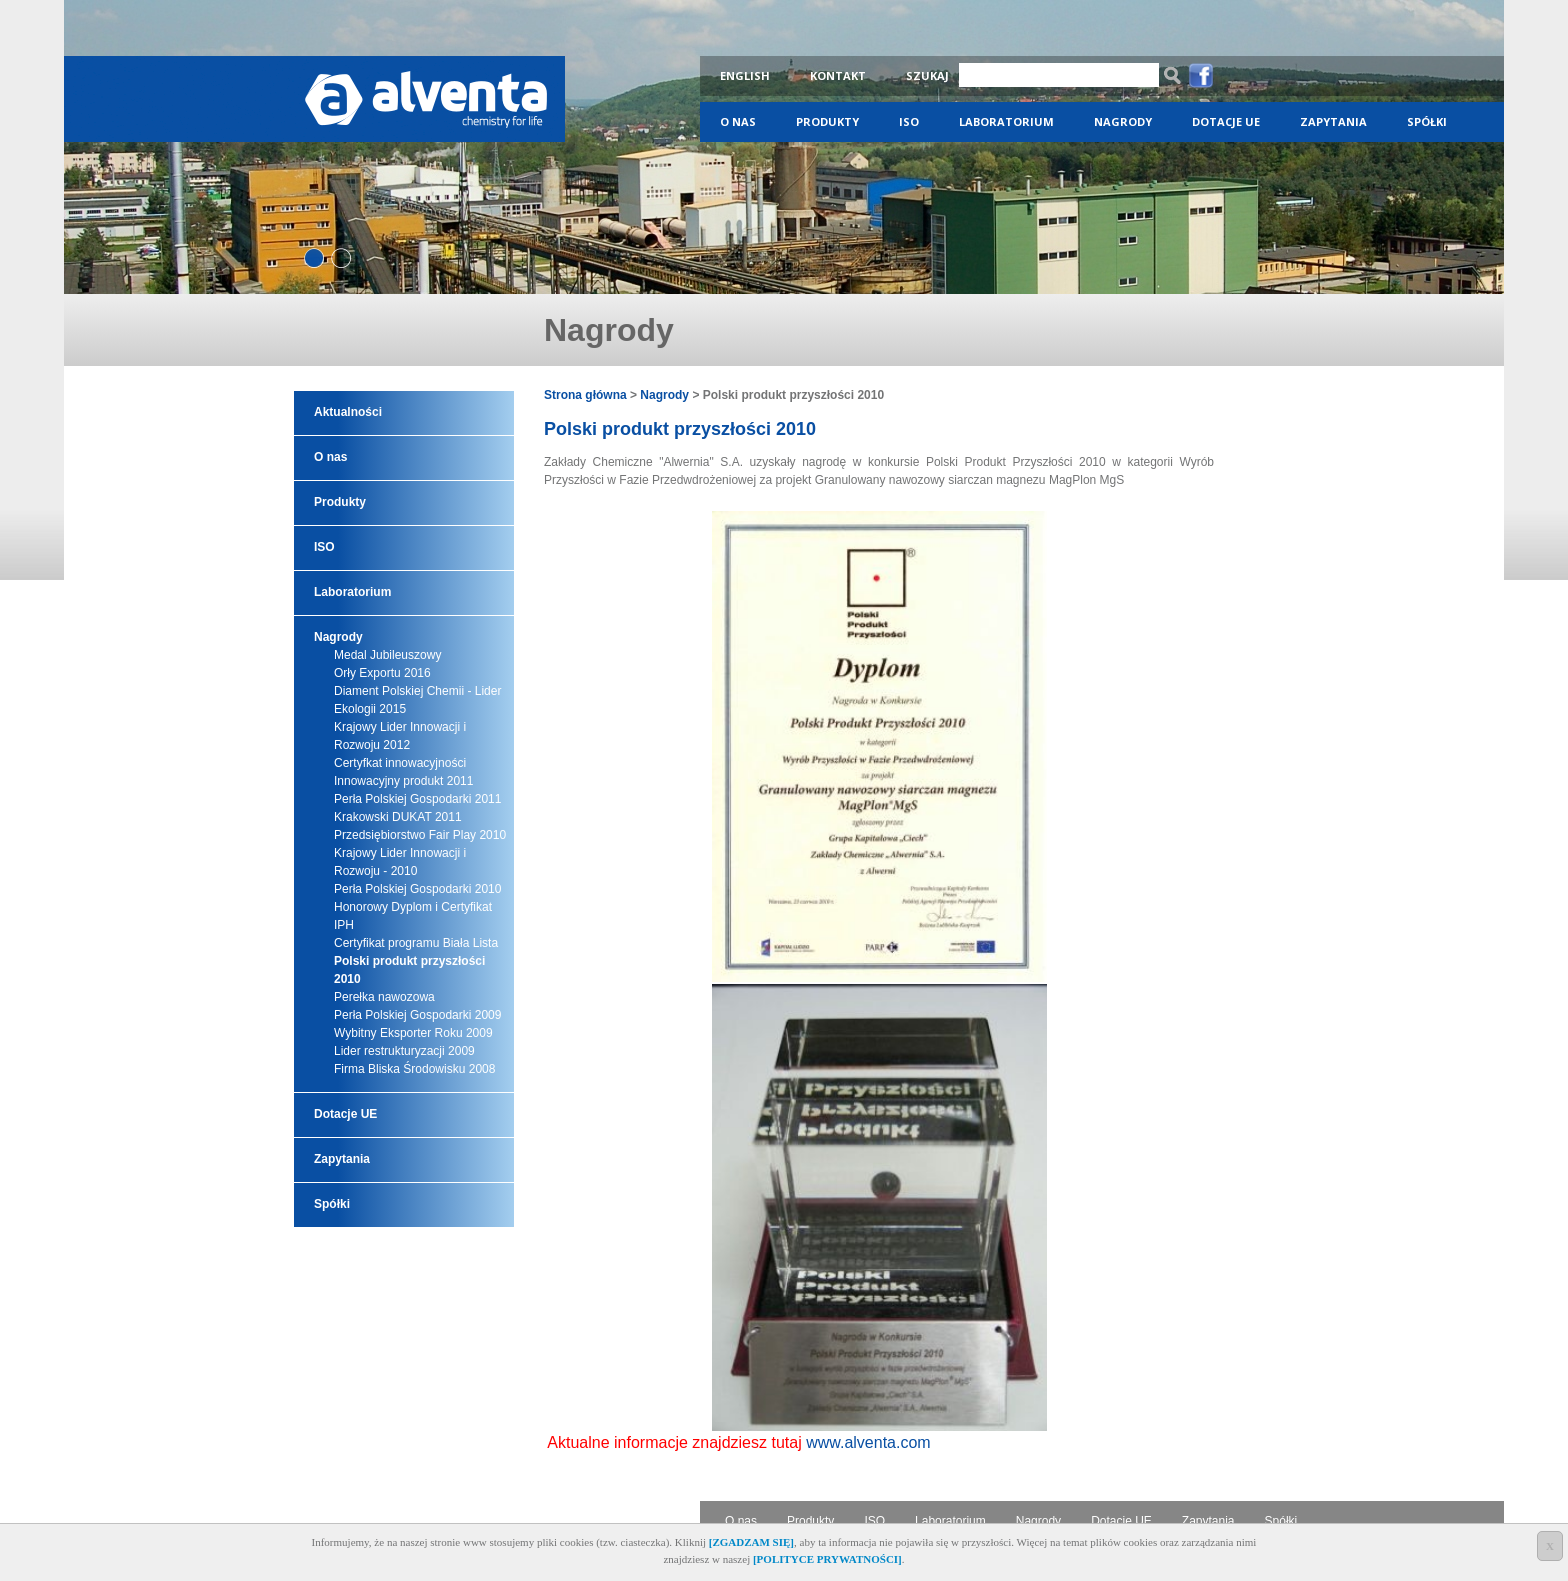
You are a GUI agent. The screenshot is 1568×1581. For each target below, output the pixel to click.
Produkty (827, 121)
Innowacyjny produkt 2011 (403, 781)
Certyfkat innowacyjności (400, 763)
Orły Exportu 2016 (382, 673)
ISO (909, 121)
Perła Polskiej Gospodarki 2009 (417, 1015)
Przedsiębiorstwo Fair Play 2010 (420, 835)
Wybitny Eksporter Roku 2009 (413, 1033)
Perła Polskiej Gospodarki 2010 (417, 889)
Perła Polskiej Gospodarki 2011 (417, 799)
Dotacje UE (1226, 121)
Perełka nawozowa (384, 997)
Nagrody (1123, 121)
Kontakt (838, 75)
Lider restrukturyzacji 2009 (404, 1051)
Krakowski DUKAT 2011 (398, 817)
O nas (738, 121)
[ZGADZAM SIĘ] (751, 1542)
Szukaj (927, 75)
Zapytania (1333, 121)
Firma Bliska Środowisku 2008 (414, 1069)
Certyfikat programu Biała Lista (416, 943)
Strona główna (585, 395)
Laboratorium (1006, 121)
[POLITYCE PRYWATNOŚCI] (827, 1559)
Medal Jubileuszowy (387, 655)
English (745, 75)
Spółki (1427, 121)
